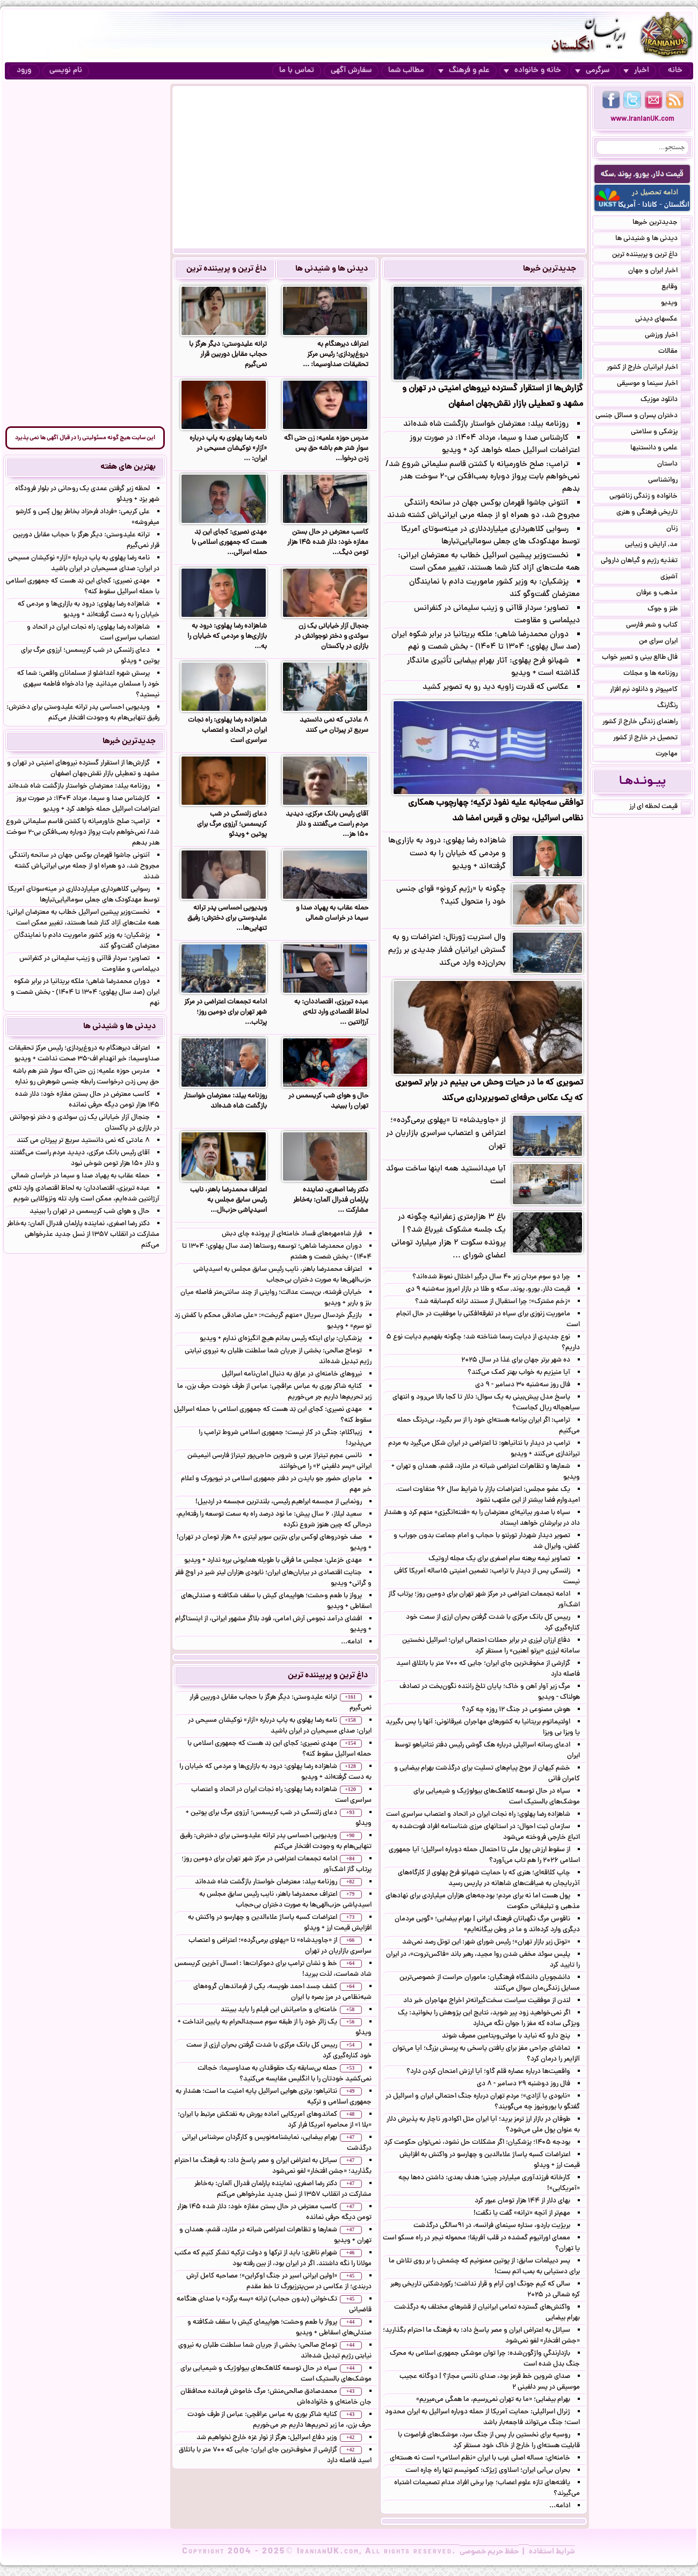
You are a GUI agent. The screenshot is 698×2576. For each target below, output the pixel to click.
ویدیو (675, 304)
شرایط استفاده (552, 2552)
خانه (675, 70)
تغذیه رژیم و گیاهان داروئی (645, 561)
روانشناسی (669, 481)
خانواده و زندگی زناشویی (649, 497)
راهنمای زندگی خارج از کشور (646, 723)
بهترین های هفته (128, 467)
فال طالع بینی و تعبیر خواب (646, 658)
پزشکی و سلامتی (660, 433)
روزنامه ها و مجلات (656, 674)
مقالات (674, 352)
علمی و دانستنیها (660, 449)
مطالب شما (406, 70)
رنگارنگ (673, 706)
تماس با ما (296, 70)
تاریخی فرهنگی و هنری (653, 513)
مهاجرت (673, 755)
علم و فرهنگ (464, 70)
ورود (24, 70)
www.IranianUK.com (642, 119)
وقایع (675, 288)
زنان (678, 529)
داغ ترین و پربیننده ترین (226, 269)
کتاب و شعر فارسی (658, 626)
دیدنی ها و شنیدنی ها (331, 269)
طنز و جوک (669, 610)
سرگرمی (592, 70)
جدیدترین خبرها (549, 269)
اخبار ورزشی (667, 336)
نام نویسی (65, 70)
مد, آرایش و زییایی (657, 545)
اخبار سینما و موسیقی (653, 384)
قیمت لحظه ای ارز (659, 807)
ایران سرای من (664, 642)
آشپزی (675, 578)
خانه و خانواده (532, 70)
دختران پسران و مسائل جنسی (642, 417)
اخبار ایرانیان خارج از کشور (648, 368)
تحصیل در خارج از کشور (651, 739)
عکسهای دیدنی (662, 320)
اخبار (636, 70)
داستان (673, 465)
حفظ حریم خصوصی (489, 2552)
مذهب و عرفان (663, 594)
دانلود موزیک (665, 400)
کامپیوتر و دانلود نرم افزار (650, 690)
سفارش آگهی (351, 70)
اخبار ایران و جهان (659, 272)
